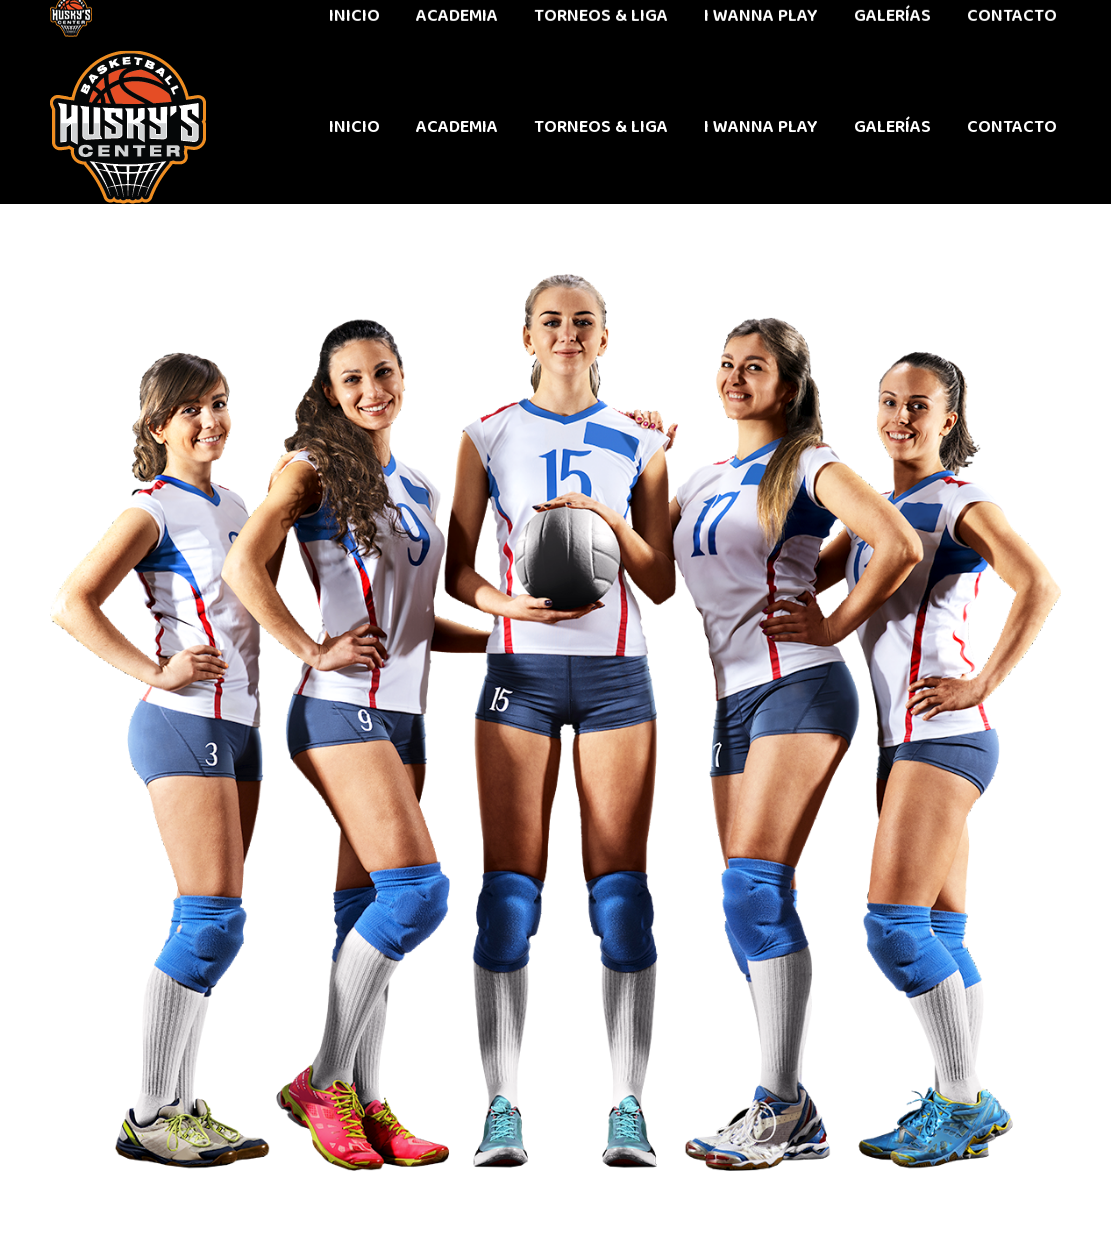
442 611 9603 (98, 25)
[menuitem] (354, 127)
